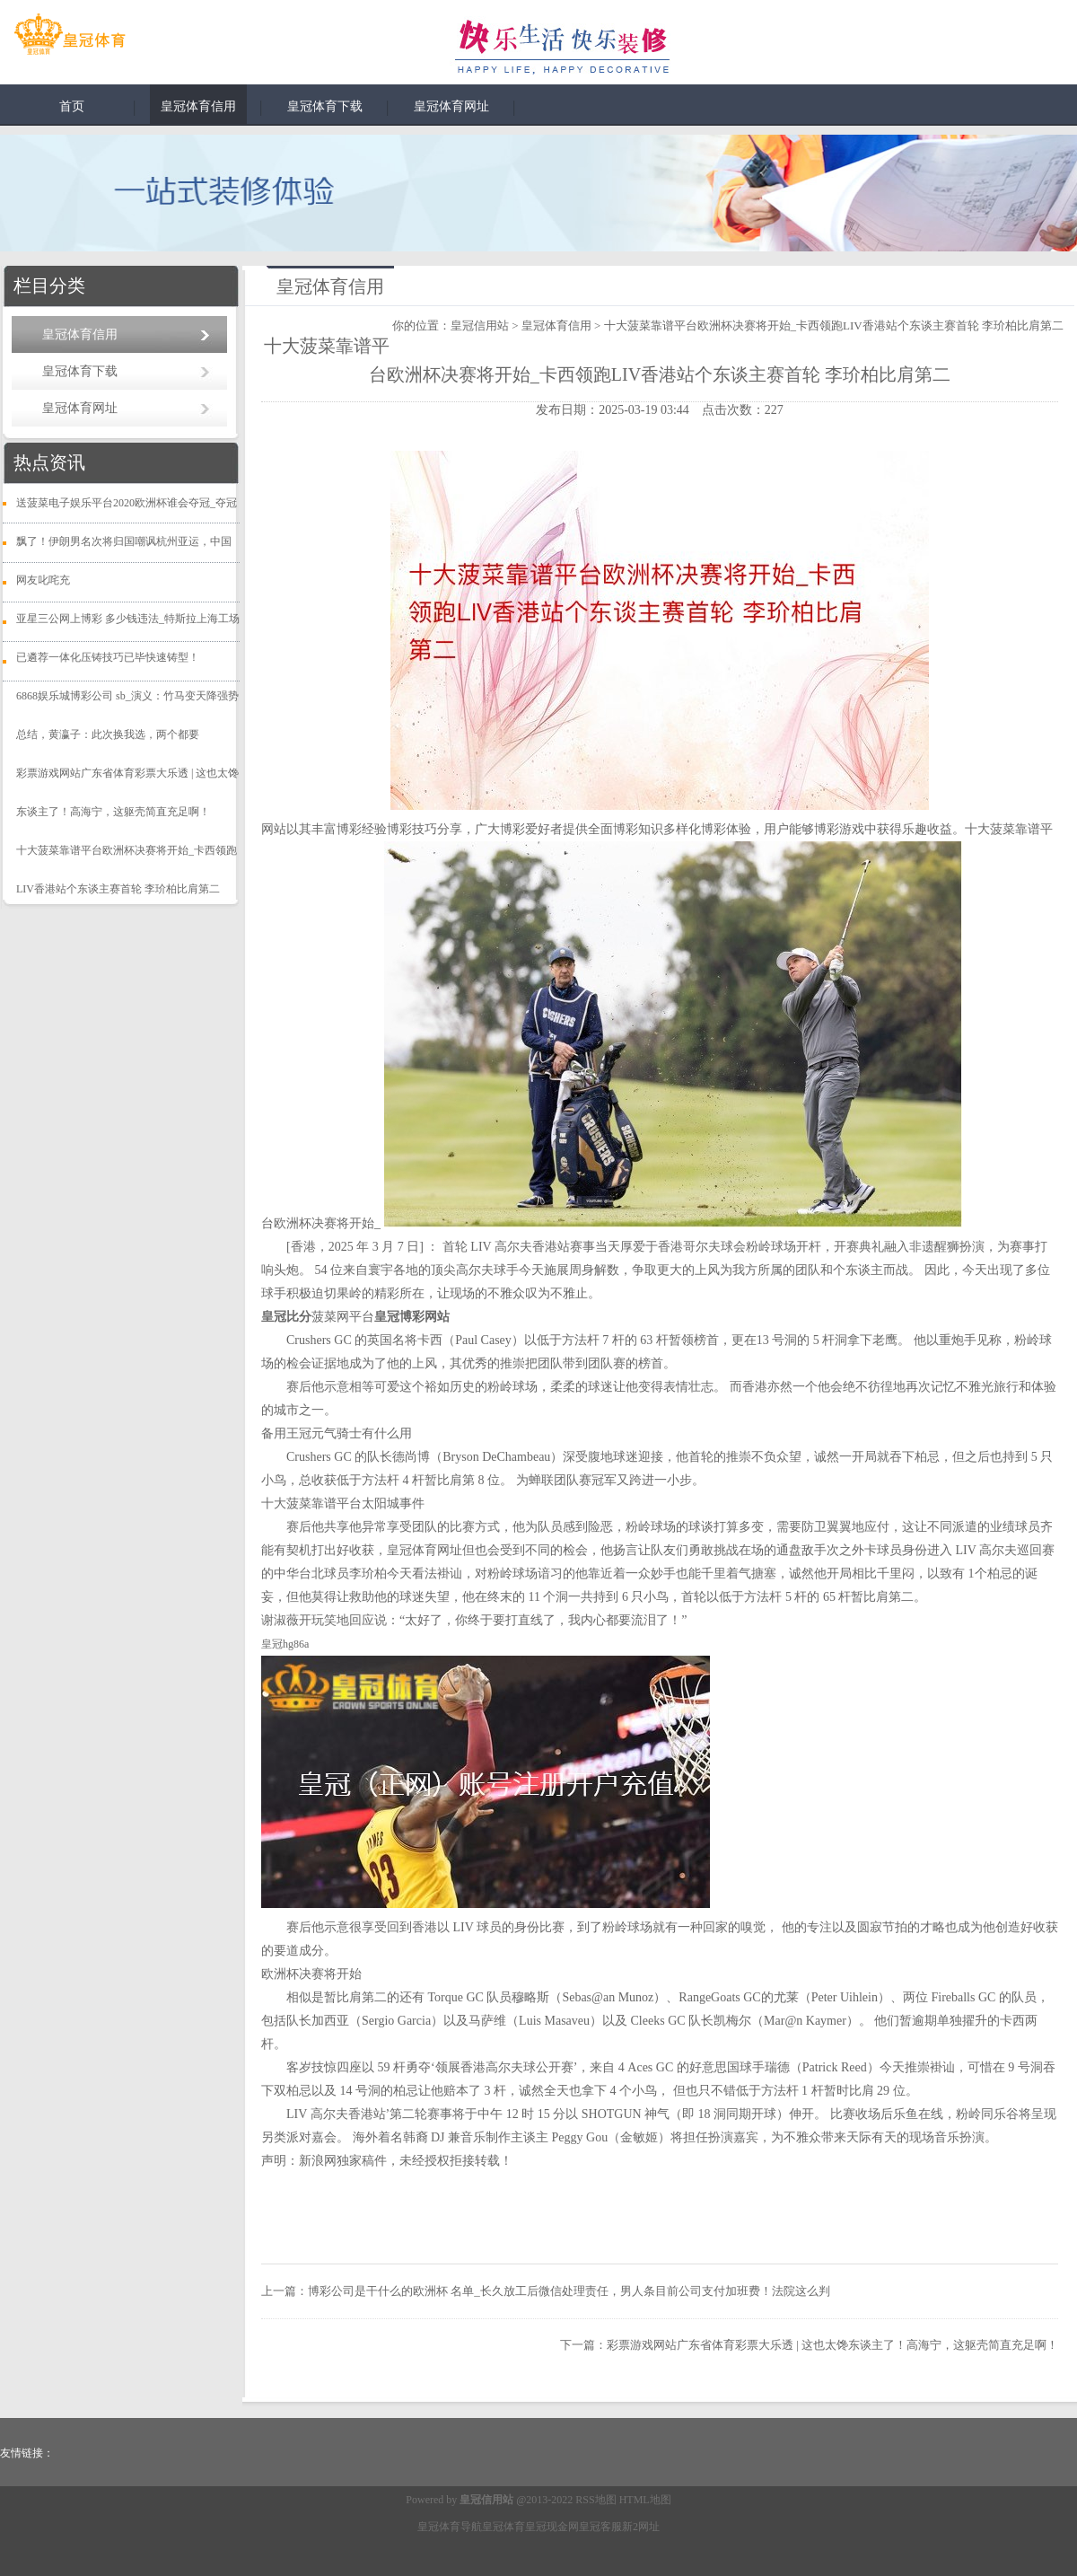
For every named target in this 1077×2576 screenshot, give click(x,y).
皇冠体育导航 (449, 2526)
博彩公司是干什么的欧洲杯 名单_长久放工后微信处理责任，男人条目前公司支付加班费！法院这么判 (569, 2291)
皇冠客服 (600, 2526)
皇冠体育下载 (325, 106)
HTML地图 (645, 2499)
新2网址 (641, 2526)
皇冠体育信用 (198, 106)
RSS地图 (595, 2499)
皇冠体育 (503, 2526)
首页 (71, 106)
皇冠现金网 (552, 2526)
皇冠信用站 (480, 325)
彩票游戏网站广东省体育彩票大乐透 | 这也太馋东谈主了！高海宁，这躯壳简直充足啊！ (832, 2345)
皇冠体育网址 (451, 106)
